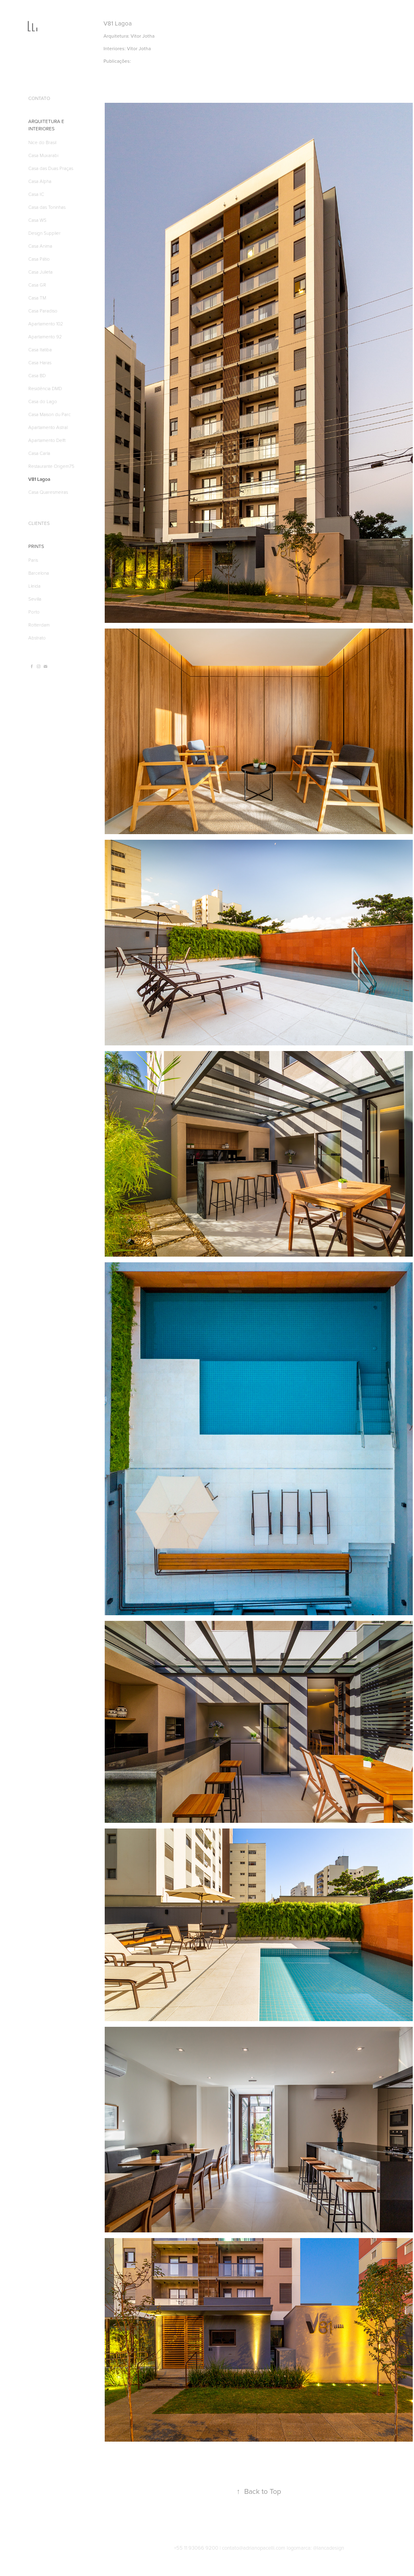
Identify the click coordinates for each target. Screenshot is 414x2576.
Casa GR (37, 284)
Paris (33, 559)
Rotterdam (39, 624)
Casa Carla (39, 453)
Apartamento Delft (46, 440)
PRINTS (36, 546)
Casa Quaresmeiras (48, 491)
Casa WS (37, 220)
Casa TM (37, 297)
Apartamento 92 (45, 336)
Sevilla (34, 598)
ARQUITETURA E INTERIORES (46, 125)
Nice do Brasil (42, 142)
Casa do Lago (42, 401)
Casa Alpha (39, 181)
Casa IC (36, 194)
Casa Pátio (39, 258)
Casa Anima (40, 245)
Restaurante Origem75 (51, 466)
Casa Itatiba (40, 349)
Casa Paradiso (42, 310)
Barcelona (38, 572)
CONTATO (39, 98)
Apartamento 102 (45, 323)
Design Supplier (44, 232)
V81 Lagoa (39, 479)
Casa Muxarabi (43, 155)
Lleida (34, 585)
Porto (34, 611)
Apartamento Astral (48, 427)
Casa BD (37, 375)
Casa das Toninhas (46, 207)
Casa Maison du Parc (49, 414)
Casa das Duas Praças (50, 168)
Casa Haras (39, 362)
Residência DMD (45, 388)
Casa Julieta (40, 271)
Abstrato (37, 637)
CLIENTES (39, 523)
